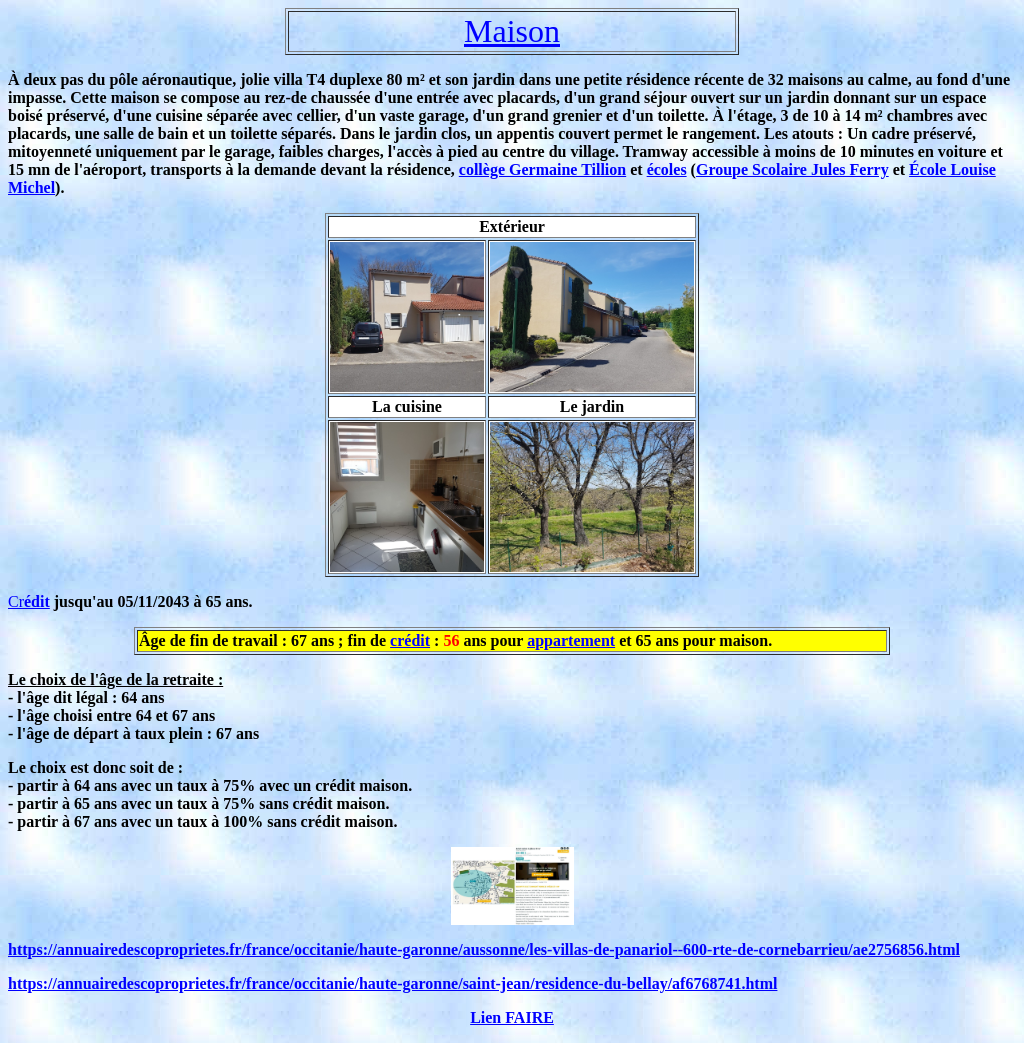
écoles (667, 169)
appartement (571, 640)
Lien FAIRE (512, 1017)
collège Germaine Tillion (542, 169)
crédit (410, 640)
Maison (512, 31)
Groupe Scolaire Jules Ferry (792, 169)
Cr (29, 601)
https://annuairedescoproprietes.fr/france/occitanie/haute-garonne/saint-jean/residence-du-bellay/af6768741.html (392, 983)
